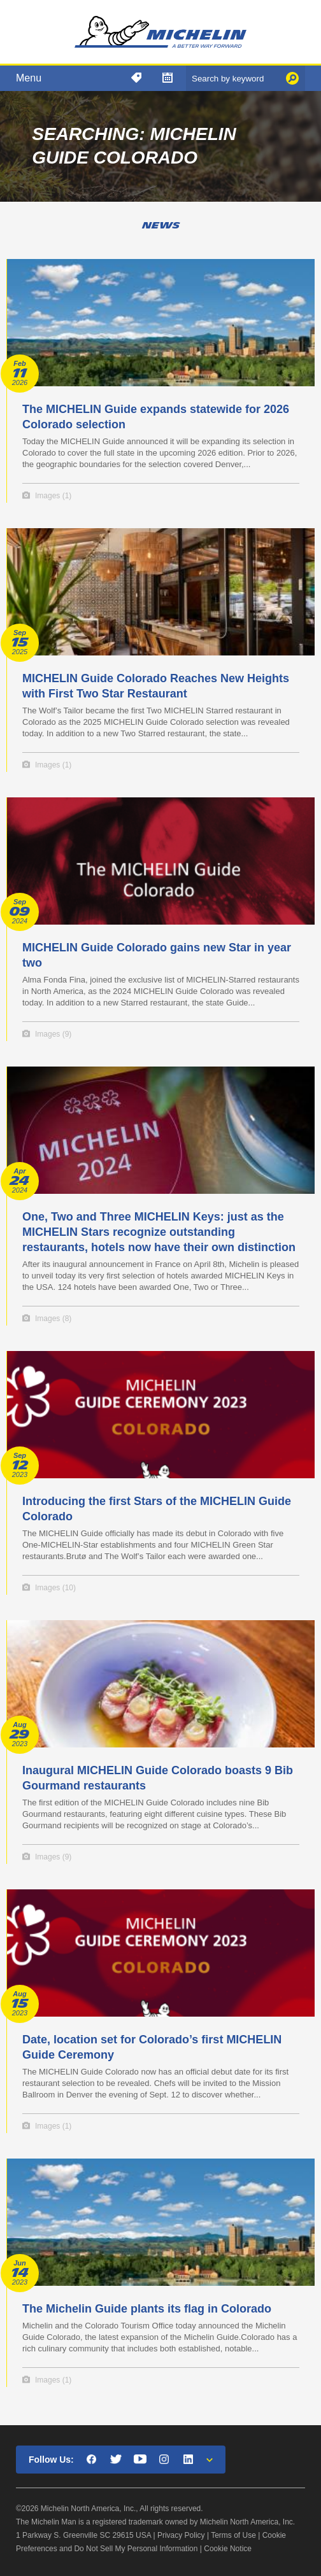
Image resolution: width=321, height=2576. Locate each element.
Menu (28, 78)
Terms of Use (233, 2535)
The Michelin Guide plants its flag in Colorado (146, 2308)
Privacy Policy (181, 2535)
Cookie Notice (228, 2548)
